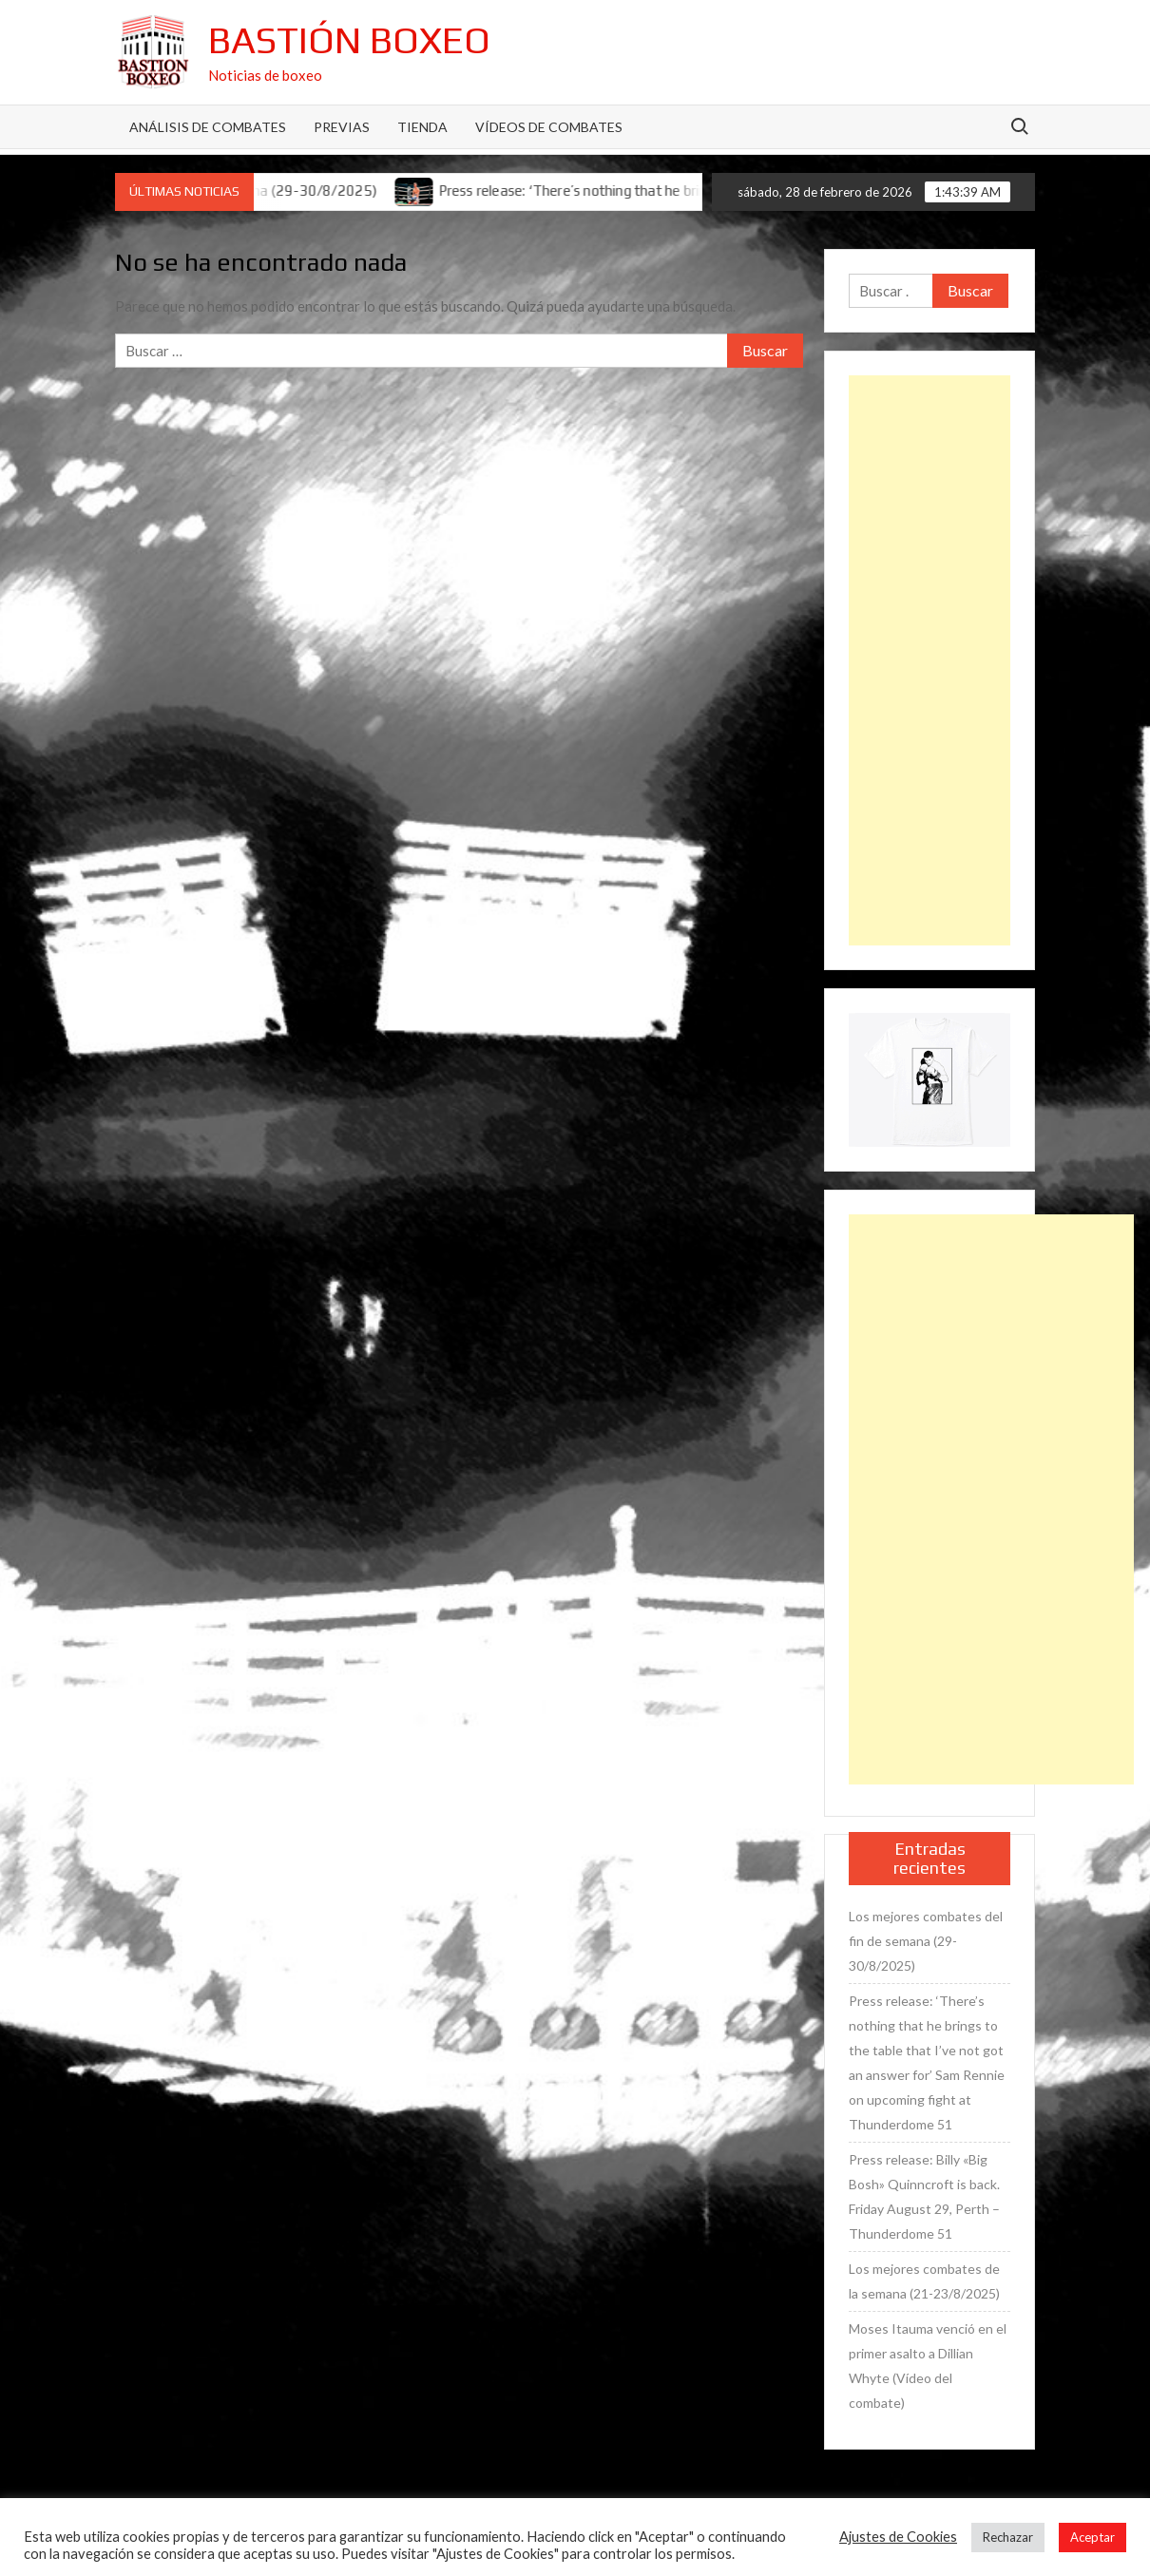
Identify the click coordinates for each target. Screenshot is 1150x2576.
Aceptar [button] (1092, 2537)
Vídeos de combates (549, 127)
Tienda (422, 127)
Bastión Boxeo (349, 40)
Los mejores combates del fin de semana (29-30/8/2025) (926, 1941)
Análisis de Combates (207, 127)
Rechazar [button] (1008, 2537)
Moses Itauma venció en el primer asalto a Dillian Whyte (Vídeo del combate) (927, 2365)
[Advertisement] (929, 660)
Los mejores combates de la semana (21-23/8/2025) (924, 2281)
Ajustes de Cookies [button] (898, 2536)
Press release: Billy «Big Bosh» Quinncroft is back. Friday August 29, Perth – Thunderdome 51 (924, 2196)
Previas (342, 127)
